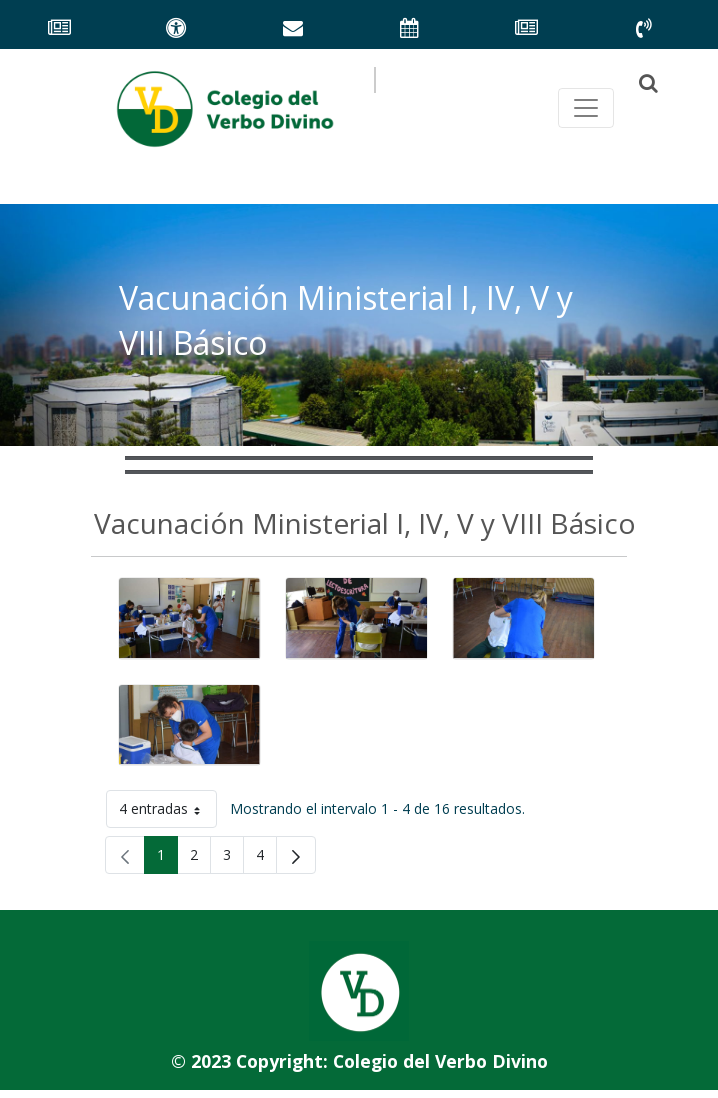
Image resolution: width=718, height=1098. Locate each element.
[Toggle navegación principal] (586, 108)
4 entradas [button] (168, 812)
